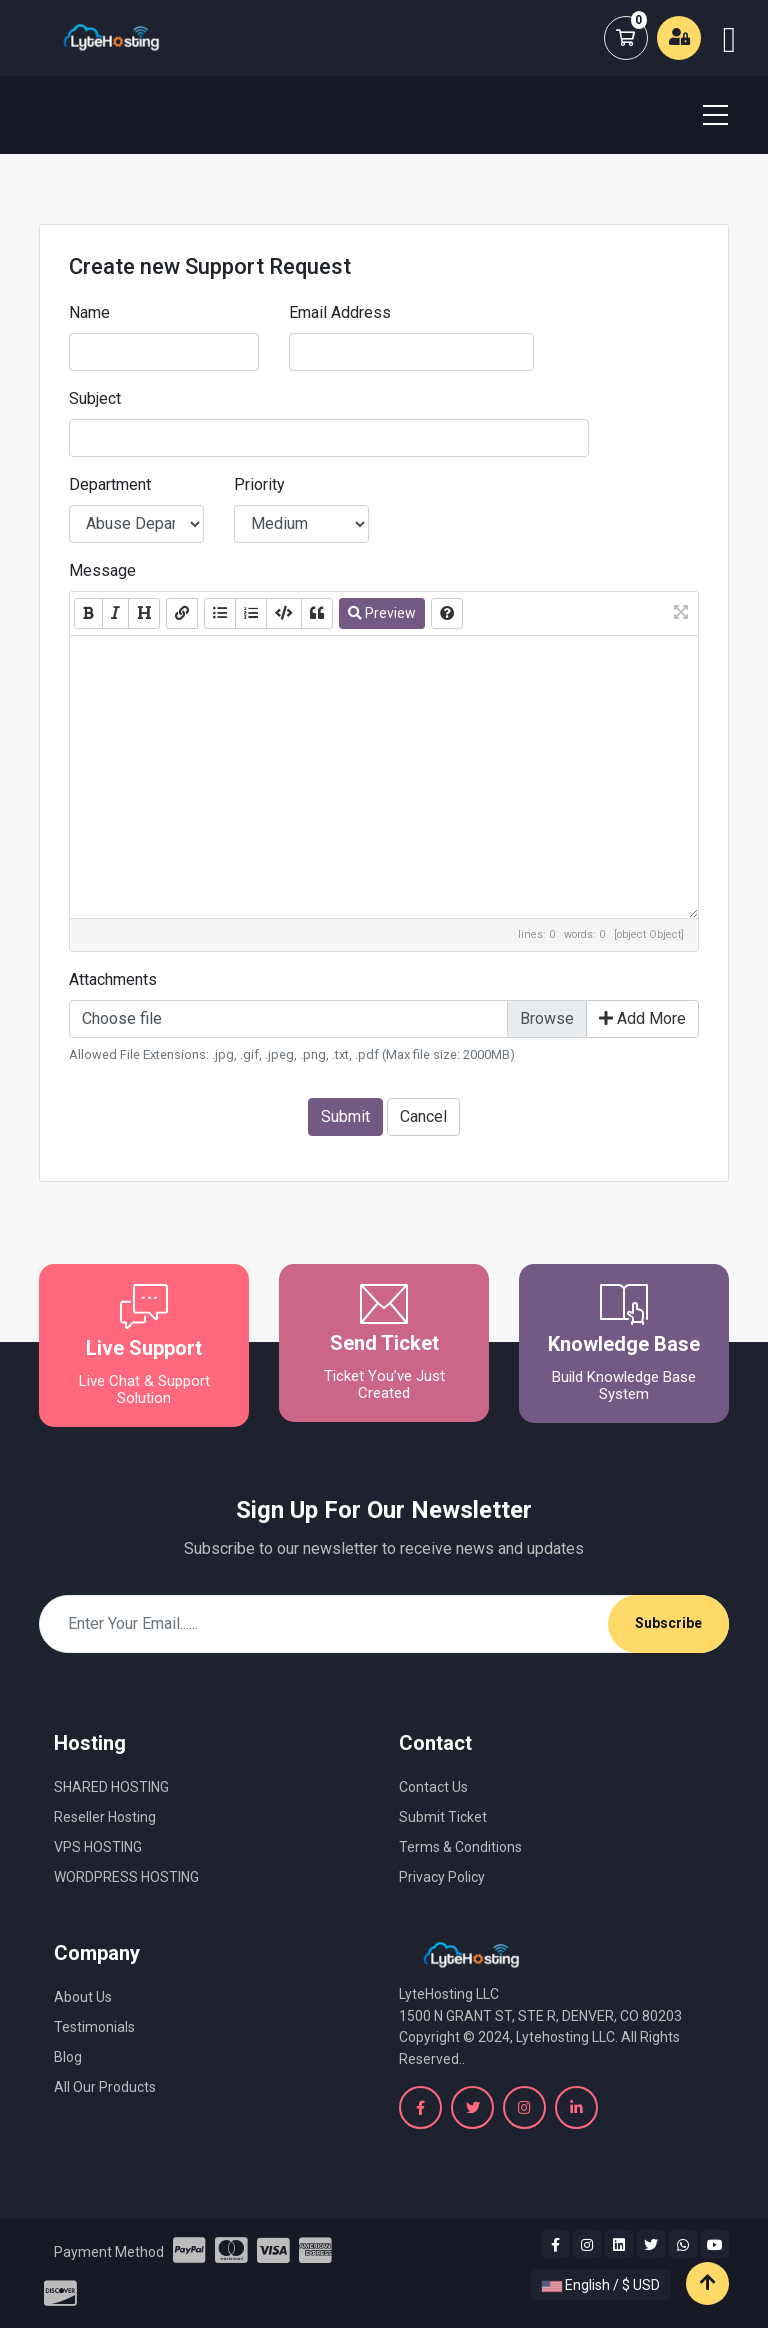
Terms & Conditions (460, 1847)
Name (89, 312)
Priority (259, 484)
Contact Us (433, 1787)
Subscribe (668, 1623)
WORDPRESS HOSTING (126, 1877)
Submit (345, 1116)
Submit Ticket (443, 1817)
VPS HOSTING (98, 1847)
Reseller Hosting (105, 1817)
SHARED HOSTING (111, 1787)
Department (110, 484)
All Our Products (105, 2087)
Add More (642, 1018)
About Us (83, 1997)
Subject (95, 398)
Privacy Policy (442, 1877)
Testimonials (94, 2027)
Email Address (340, 312)
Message (102, 570)
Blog (68, 2057)
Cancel (423, 1116)
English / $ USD (601, 2285)
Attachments (113, 979)
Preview (382, 613)
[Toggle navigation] (703, 115)
